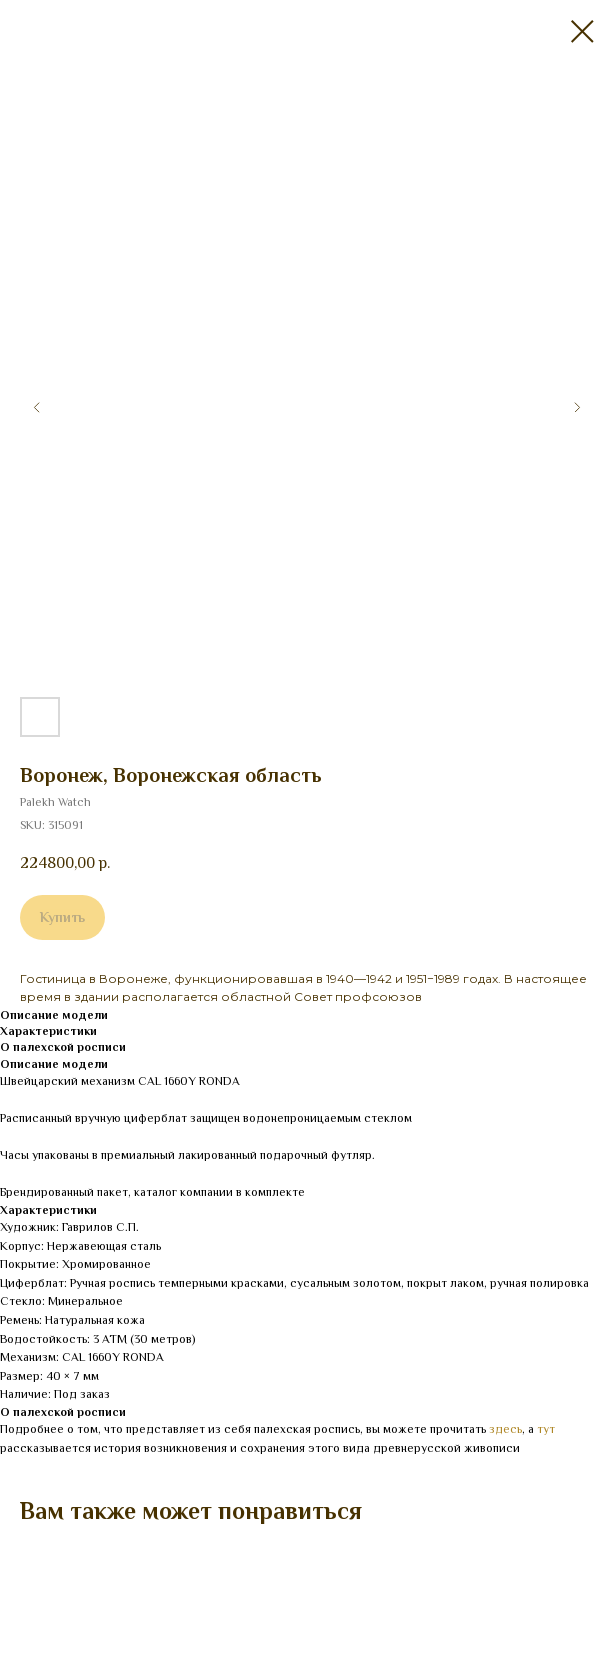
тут (546, 1429)
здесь (505, 1429)
